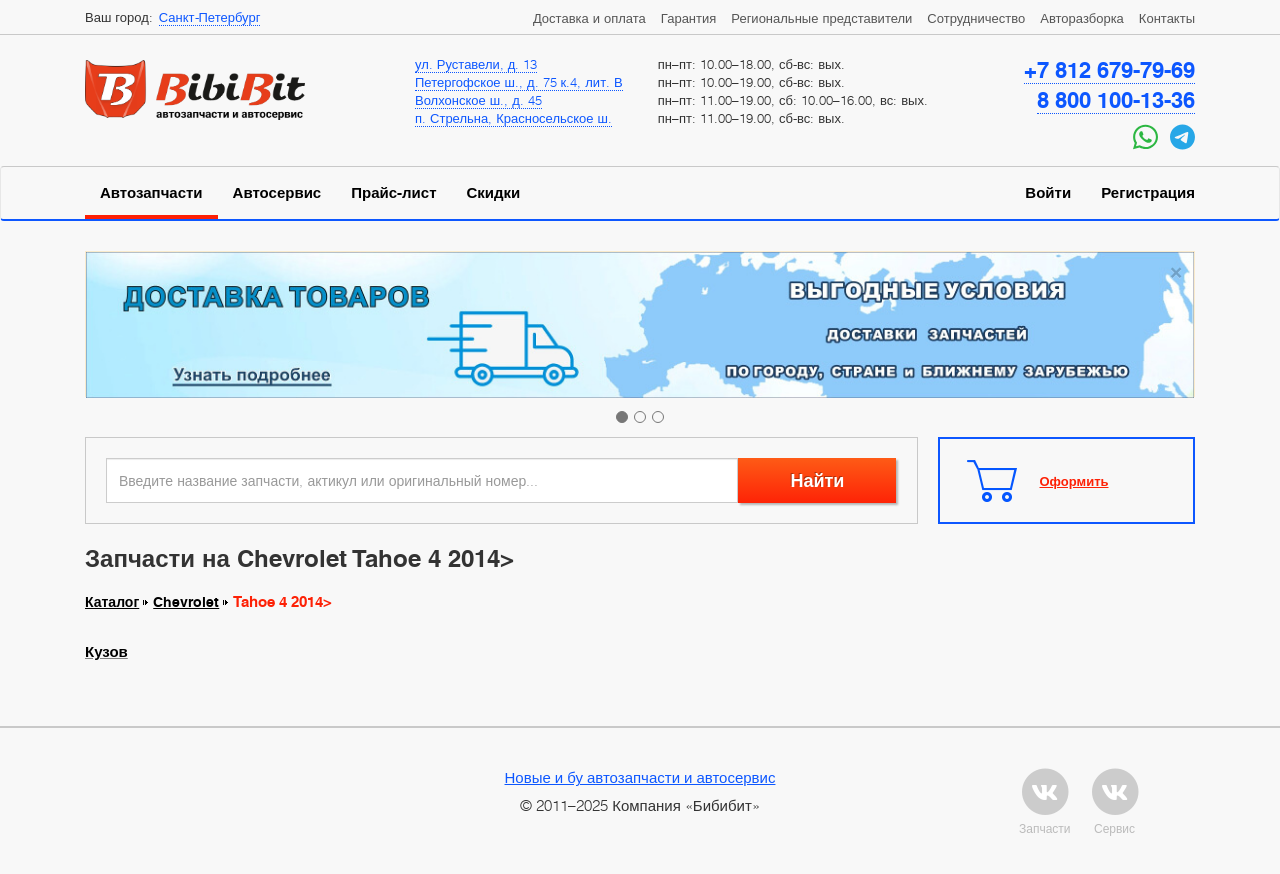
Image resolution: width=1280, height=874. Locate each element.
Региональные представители (821, 18)
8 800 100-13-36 (1116, 100)
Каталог (112, 602)
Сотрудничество (976, 18)
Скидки (494, 193)
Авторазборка (1082, 18)
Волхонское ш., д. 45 (478, 100)
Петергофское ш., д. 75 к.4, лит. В (519, 82)
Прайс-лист (393, 193)
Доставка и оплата (589, 18)
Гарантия (688, 18)
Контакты (1167, 18)
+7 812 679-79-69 (1109, 70)
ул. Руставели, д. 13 (476, 64)
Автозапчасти (151, 193)
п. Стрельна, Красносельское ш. (513, 118)
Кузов (106, 652)
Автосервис (277, 193)
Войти (1048, 193)
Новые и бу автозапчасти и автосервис (640, 777)
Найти (817, 480)
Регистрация (1148, 193)
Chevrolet (186, 602)
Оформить (1074, 481)
